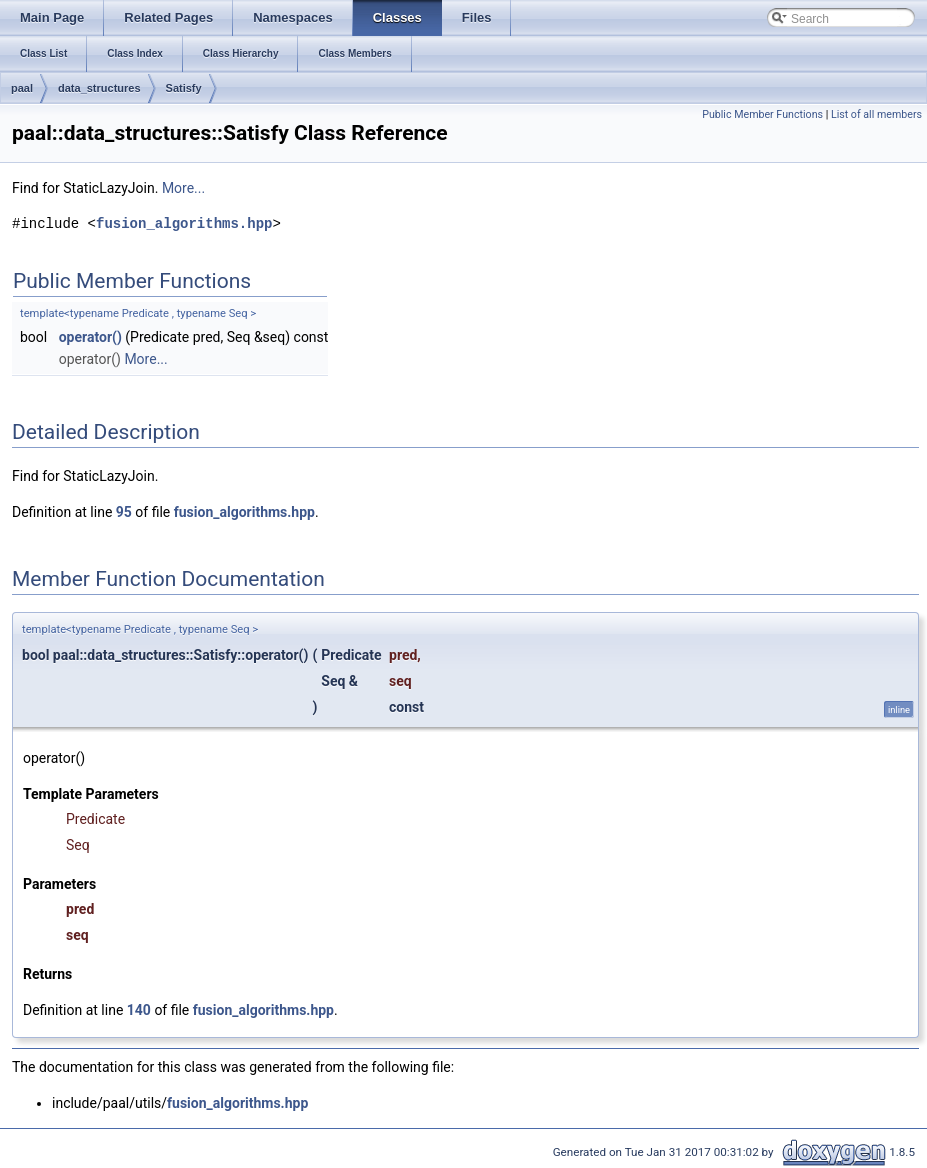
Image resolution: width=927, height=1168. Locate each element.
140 (139, 1010)
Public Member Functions (762, 114)
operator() (90, 337)
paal (22, 88)
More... (183, 188)
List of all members (876, 114)
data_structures (99, 88)
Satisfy (184, 88)
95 (124, 512)
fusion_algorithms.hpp (184, 223)
